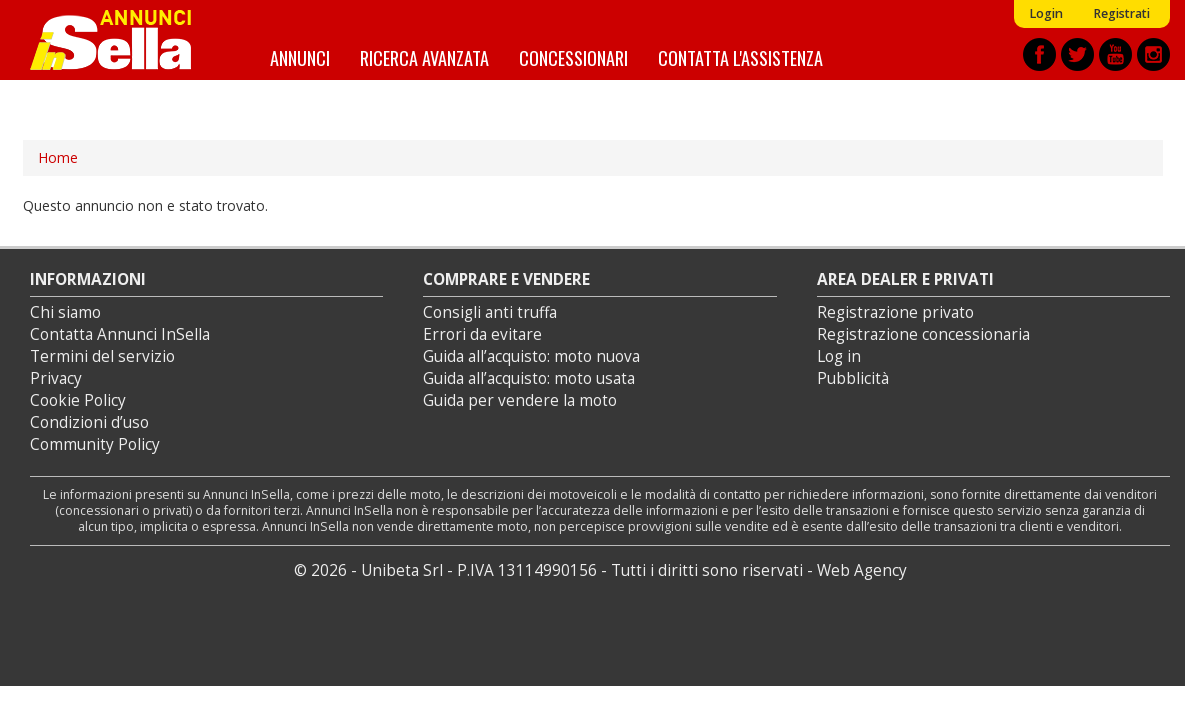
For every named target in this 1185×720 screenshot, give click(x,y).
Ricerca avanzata (424, 57)
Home (58, 157)
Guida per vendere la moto (520, 400)
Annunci (300, 57)
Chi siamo (65, 312)
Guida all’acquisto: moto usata (529, 378)
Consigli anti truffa (490, 312)
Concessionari (573, 57)
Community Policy (95, 444)
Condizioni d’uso (89, 422)
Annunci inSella (123, 40)
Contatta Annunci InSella (120, 334)
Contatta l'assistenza (740, 57)
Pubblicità (853, 378)
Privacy (56, 378)
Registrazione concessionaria (923, 334)
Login (1046, 13)
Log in (839, 356)
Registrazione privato (895, 312)
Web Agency (862, 570)
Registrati (1121, 13)
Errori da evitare (482, 334)
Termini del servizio (102, 356)
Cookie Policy (78, 400)
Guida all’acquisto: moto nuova (531, 356)
